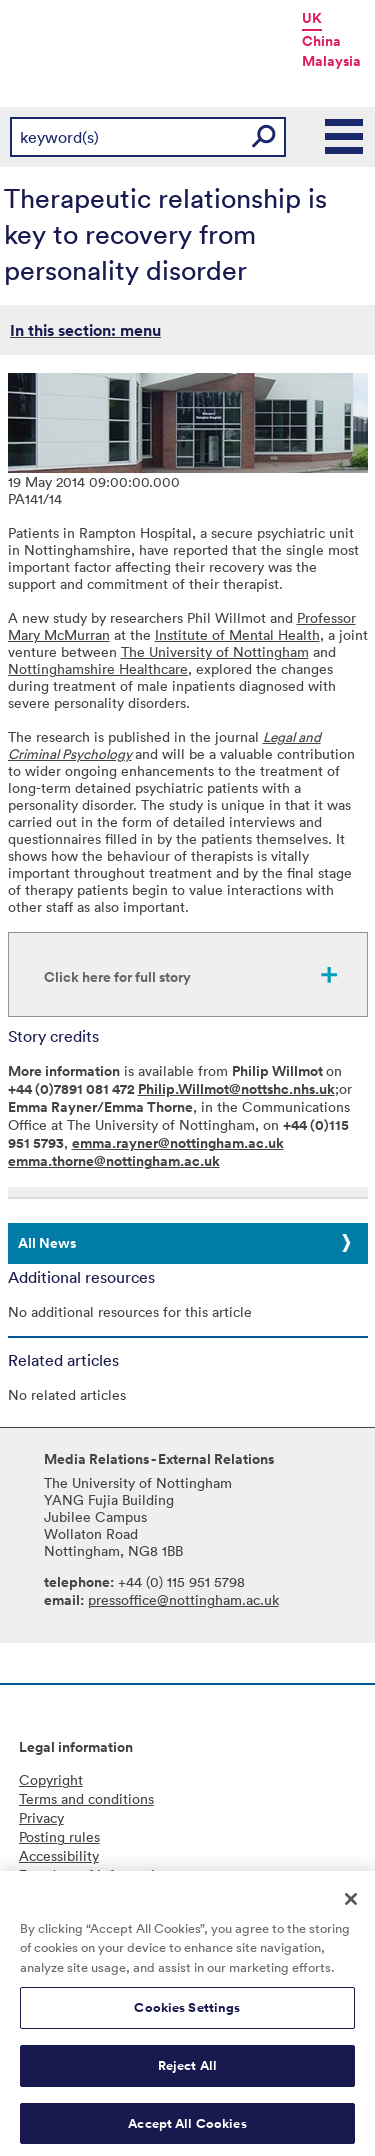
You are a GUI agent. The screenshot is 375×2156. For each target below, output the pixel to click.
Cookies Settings (187, 2015)
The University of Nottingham (215, 651)
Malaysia (331, 61)
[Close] (351, 1906)
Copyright (51, 1779)
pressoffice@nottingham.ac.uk (183, 1599)
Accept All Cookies (187, 2130)
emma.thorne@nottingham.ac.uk (114, 1161)
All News (47, 1243)
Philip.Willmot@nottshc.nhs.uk (236, 1089)
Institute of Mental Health (237, 634)
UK (312, 18)
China (321, 41)
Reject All (187, 2072)
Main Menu (345, 137)
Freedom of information (95, 1874)
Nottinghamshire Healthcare (98, 668)
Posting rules (59, 1836)
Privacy (41, 1817)
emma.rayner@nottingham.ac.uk (178, 1143)
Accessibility (59, 1855)
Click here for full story (117, 977)
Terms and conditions (86, 1798)
